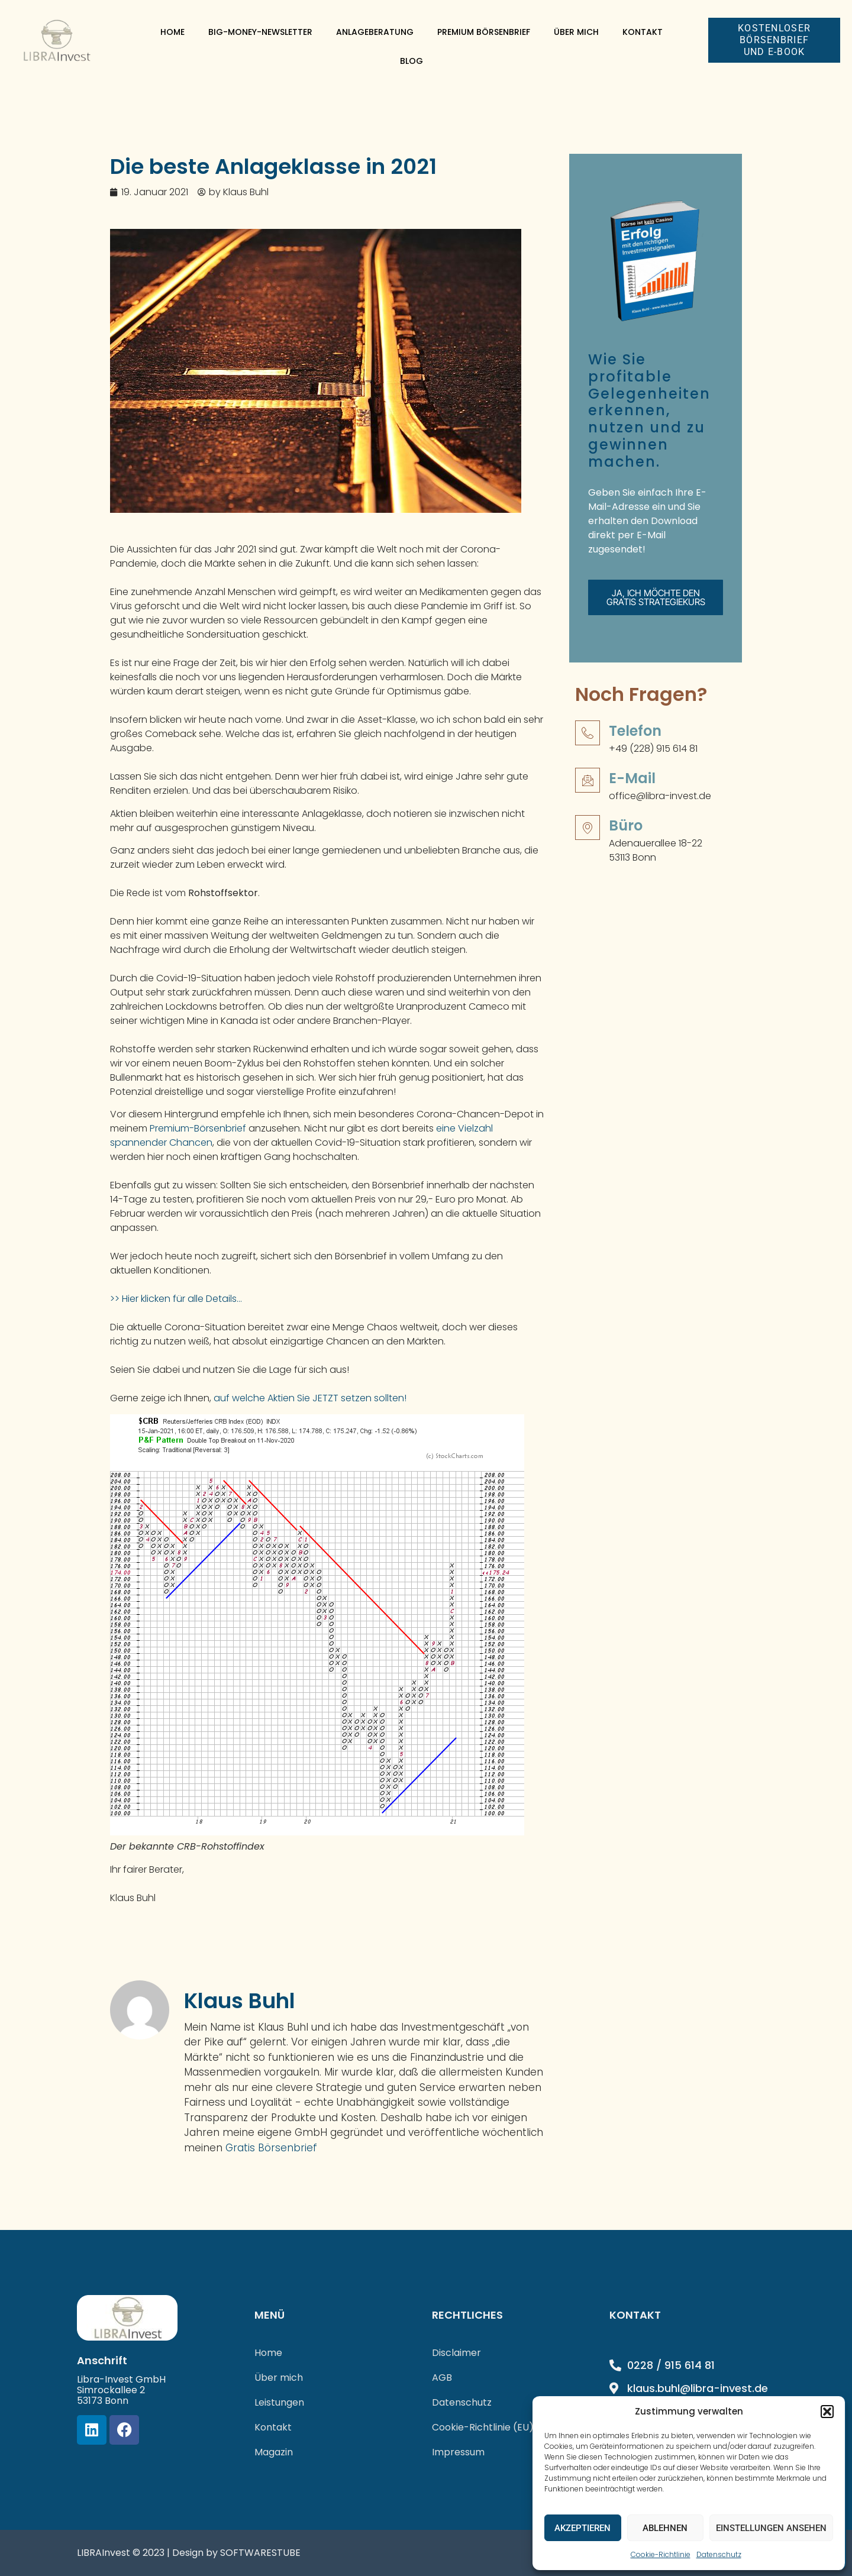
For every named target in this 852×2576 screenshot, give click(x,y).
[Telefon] (587, 743)
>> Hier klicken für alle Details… (176, 1298)
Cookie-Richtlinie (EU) (483, 2427)
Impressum (458, 2452)
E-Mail (632, 789)
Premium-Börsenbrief (199, 1128)
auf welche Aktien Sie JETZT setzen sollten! (310, 1398)
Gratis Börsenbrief (271, 2148)
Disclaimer (456, 2353)
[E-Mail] (587, 790)
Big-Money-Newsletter (260, 32)
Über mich (576, 32)
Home (172, 32)
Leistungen (279, 2402)
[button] (827, 2411)
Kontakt (642, 32)
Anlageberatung (375, 32)
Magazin (273, 2452)
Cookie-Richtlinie (660, 2554)
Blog (411, 61)
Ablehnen (665, 2528)
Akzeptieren (582, 2528)
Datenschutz (718, 2554)
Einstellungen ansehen (771, 2528)
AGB (442, 2377)
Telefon (635, 741)
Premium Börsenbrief (483, 32)
